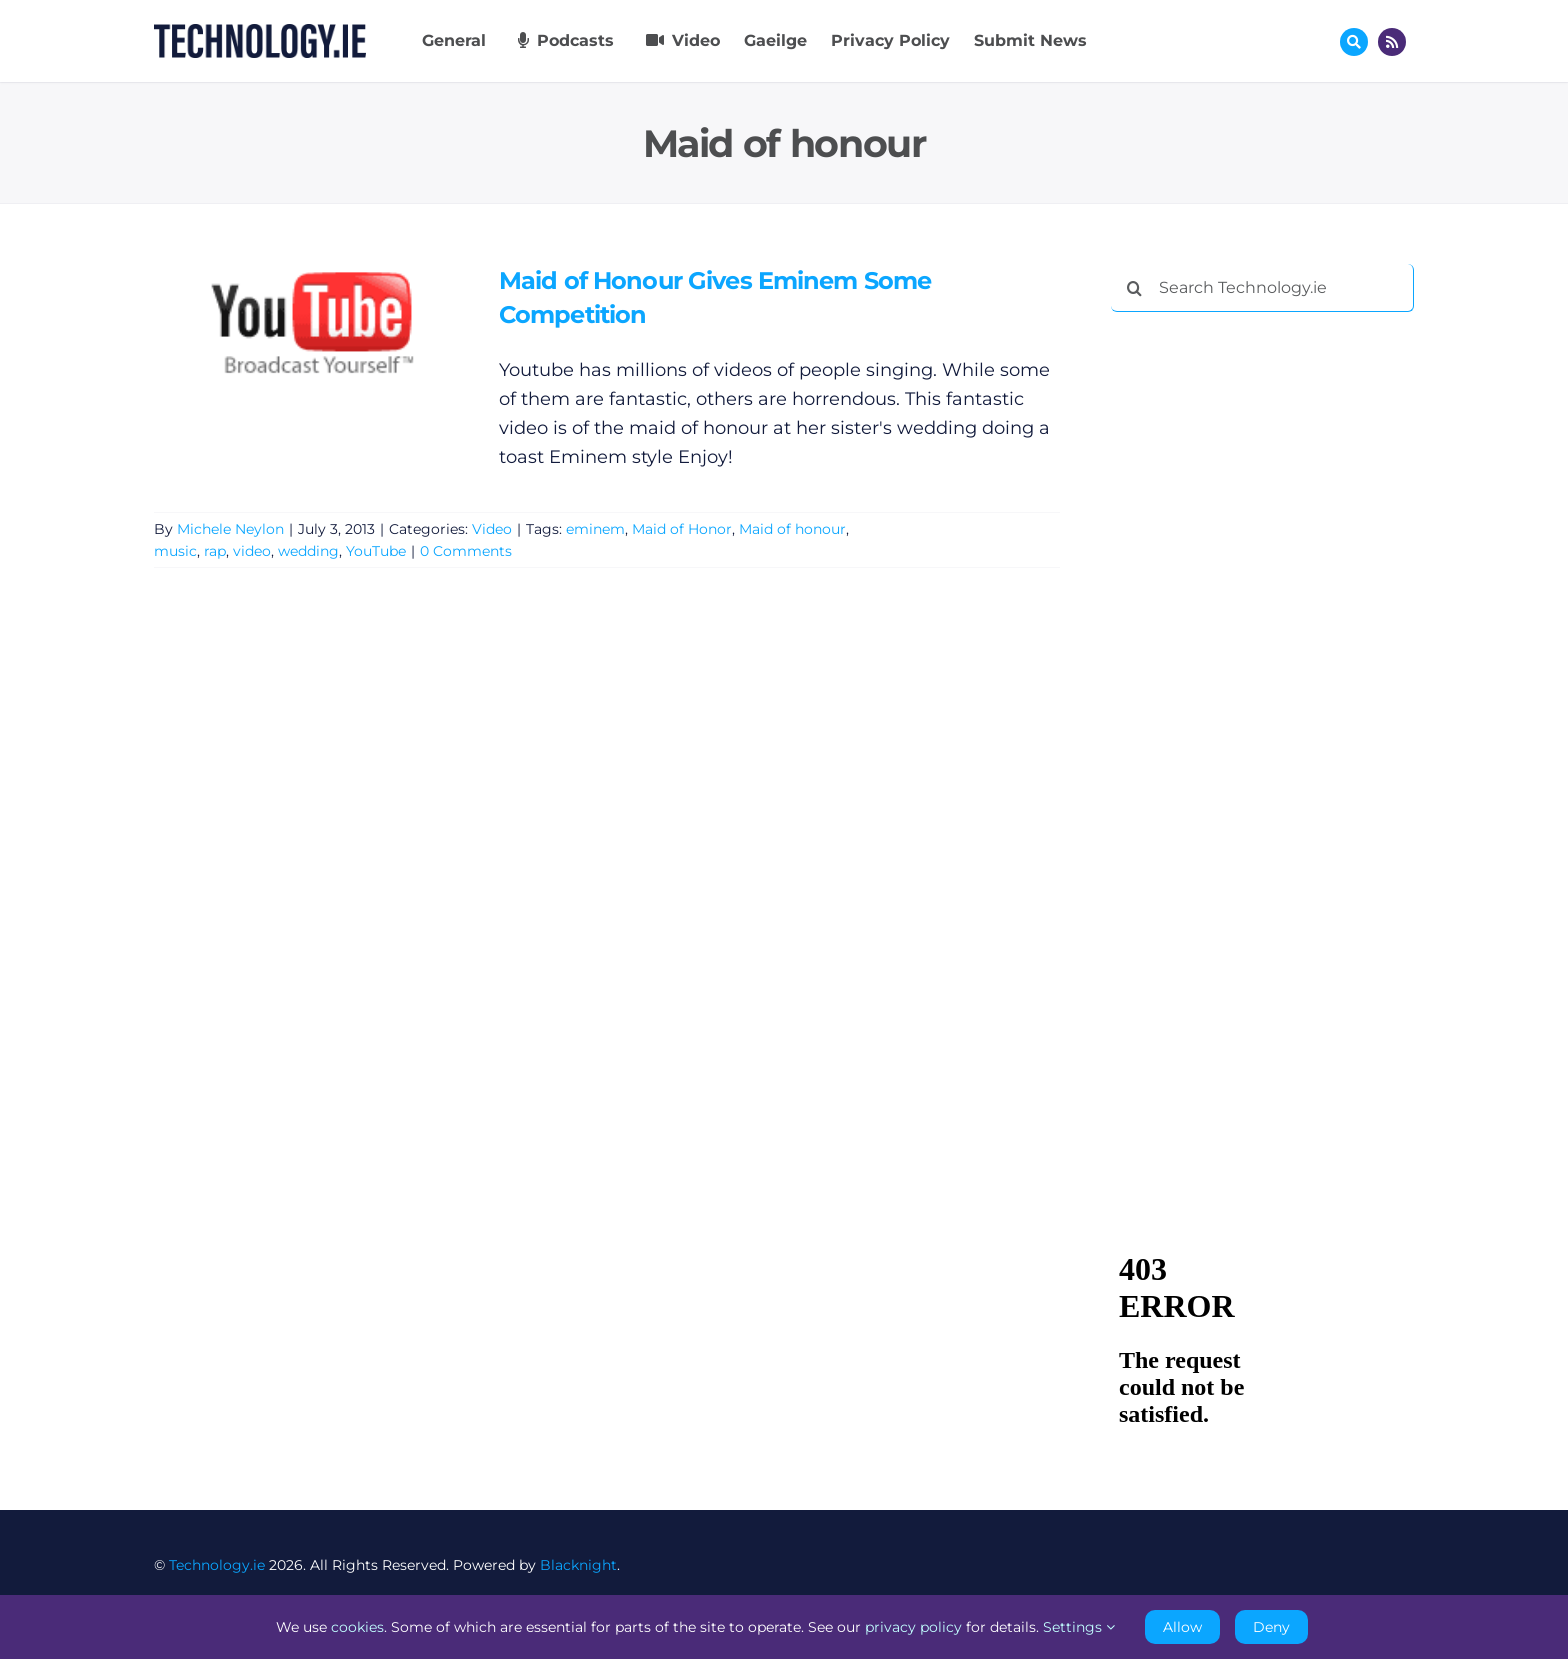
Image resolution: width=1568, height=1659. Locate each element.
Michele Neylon (230, 529)
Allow (1182, 1627)
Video (492, 529)
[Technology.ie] (260, 33)
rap (215, 551)
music (175, 551)
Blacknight (578, 1565)
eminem (595, 529)
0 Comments (466, 551)
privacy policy (913, 1627)
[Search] (1135, 288)
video (252, 551)
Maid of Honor (682, 529)
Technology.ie (217, 1565)
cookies (357, 1627)
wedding (308, 551)
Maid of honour (792, 529)
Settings (1079, 1627)
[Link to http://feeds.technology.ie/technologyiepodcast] (1392, 42)
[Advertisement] (1261, 632)
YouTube (376, 551)
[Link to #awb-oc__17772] (1354, 42)
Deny (1271, 1627)
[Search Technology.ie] (1262, 288)
